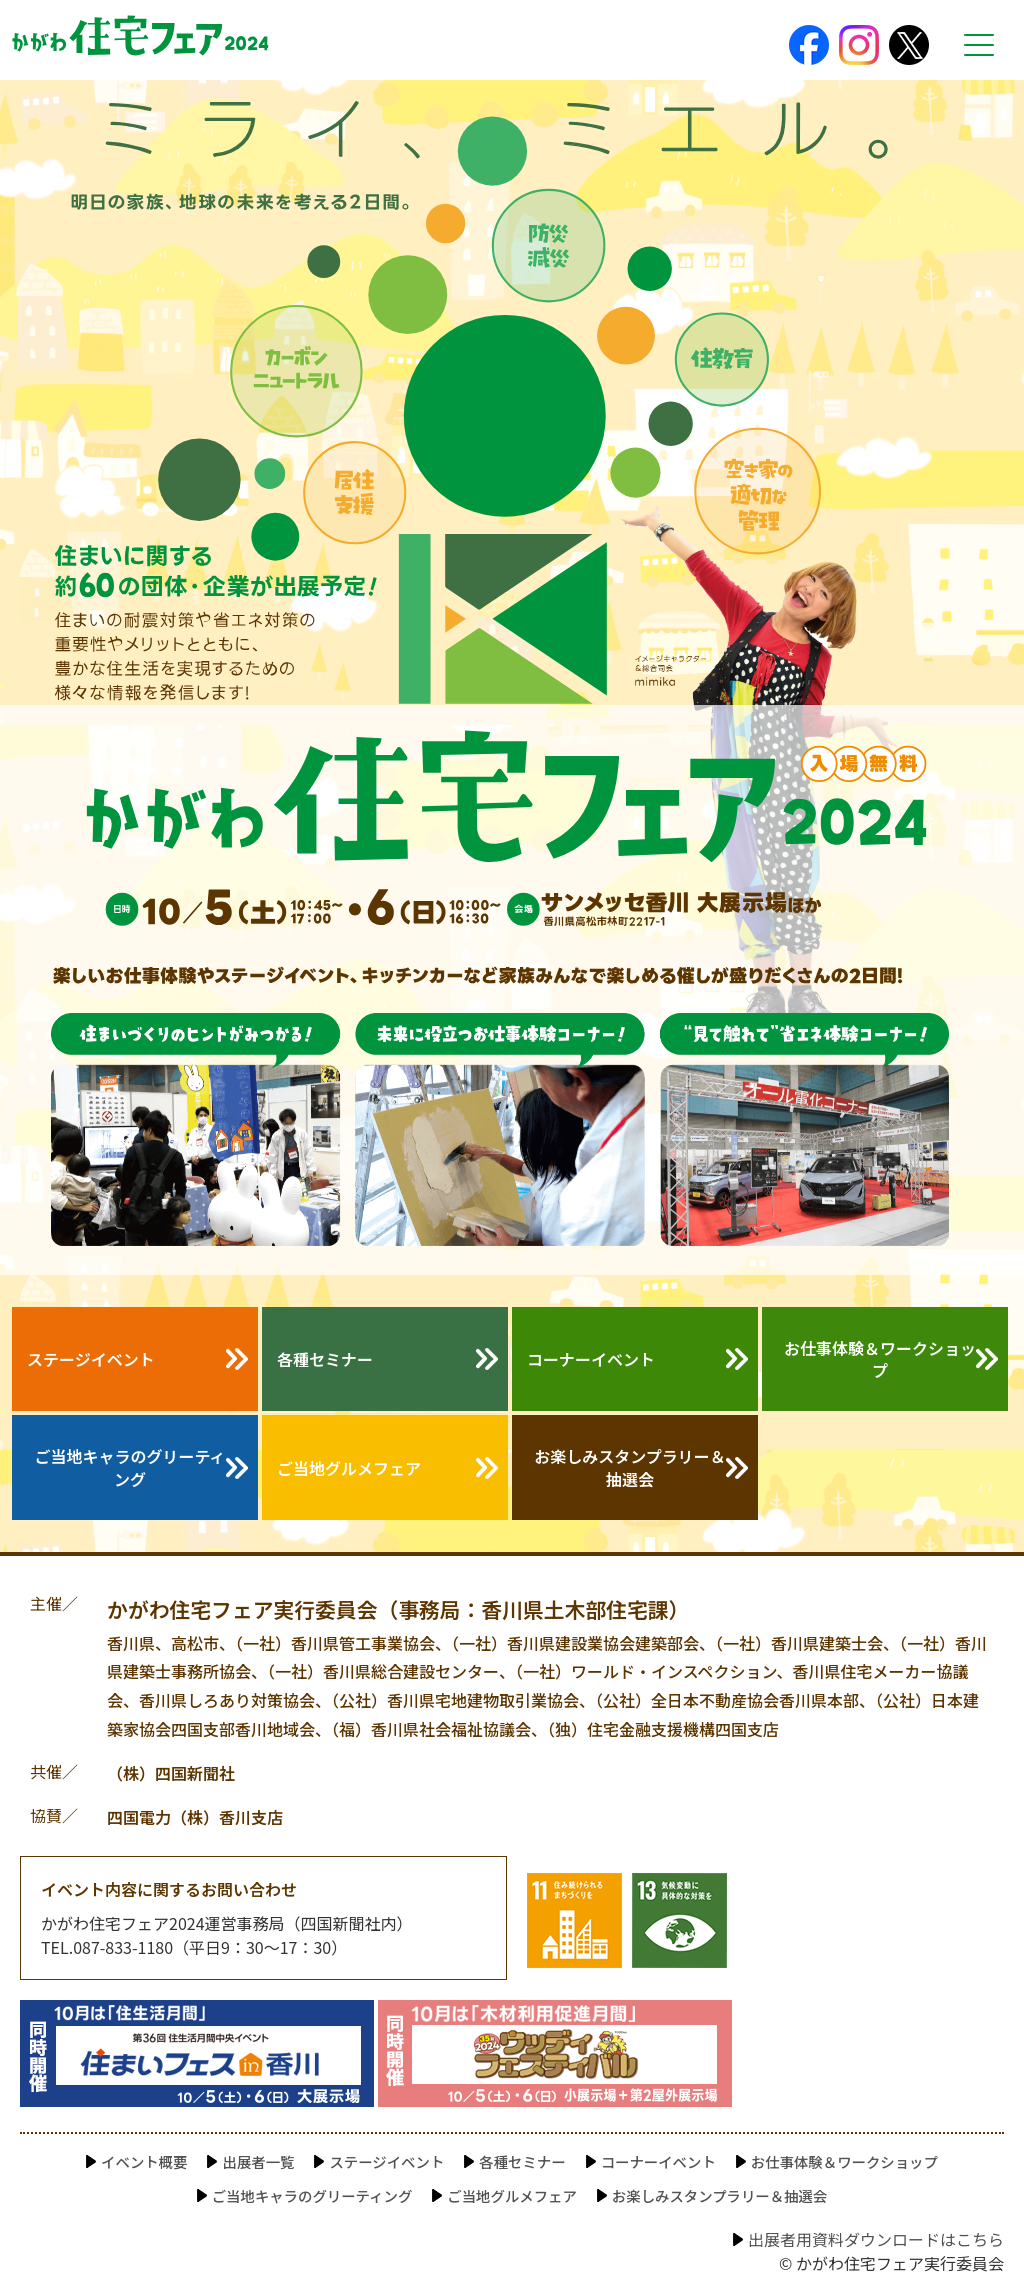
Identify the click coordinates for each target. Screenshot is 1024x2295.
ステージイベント (91, 1359)
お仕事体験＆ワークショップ (880, 1359)
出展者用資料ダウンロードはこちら (876, 2239)
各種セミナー (325, 1359)
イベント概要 (144, 2161)
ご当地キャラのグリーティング (129, 1467)
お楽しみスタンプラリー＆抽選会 (630, 1467)
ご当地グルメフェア (349, 1468)
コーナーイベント (591, 1359)
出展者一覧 (258, 2161)
